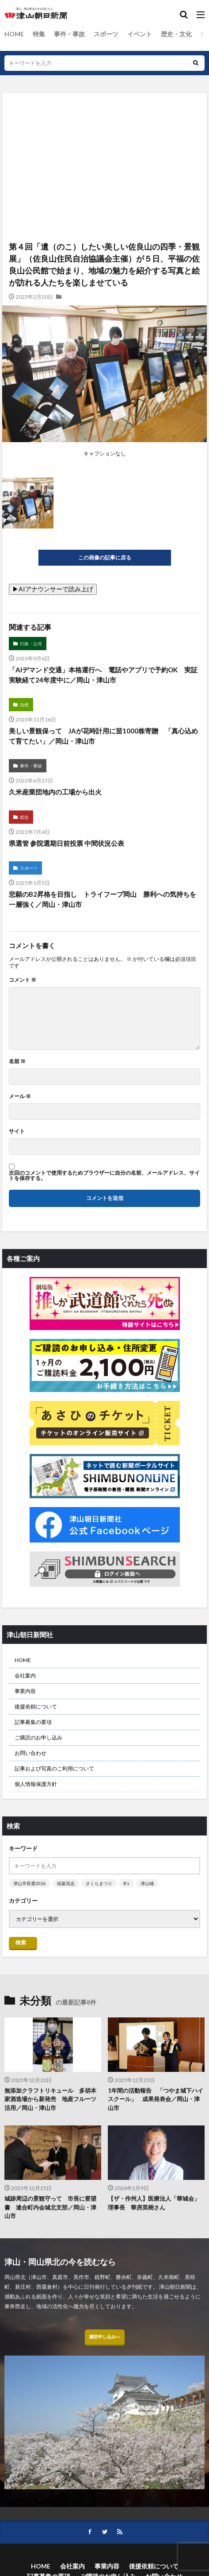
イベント (139, 34)
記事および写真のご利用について (54, 1768)
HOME (14, 34)
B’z (126, 1883)
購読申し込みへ (104, 2336)
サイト (17, 1131)
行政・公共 (31, 643)
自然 (24, 704)
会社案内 (25, 1675)
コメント (22, 980)
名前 (17, 1061)
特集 (39, 34)
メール (20, 1096)
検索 (20, 1942)
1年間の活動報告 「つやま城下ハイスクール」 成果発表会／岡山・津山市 (155, 2099)
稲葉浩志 (66, 1883)
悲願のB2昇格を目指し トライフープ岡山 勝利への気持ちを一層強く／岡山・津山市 (102, 899)
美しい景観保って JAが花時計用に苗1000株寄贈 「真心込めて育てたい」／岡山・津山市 (103, 736)
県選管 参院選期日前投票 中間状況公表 (66, 843)
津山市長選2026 (29, 1883)
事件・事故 (69, 34)
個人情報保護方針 (36, 1784)
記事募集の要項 (33, 1722)
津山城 (147, 1883)
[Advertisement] (104, 131)
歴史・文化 (176, 34)
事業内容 (25, 1691)
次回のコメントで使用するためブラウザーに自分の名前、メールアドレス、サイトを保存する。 (104, 1175)
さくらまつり (99, 1883)
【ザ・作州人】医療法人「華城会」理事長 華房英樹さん (154, 2203)
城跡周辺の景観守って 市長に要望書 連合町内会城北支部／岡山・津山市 (50, 2207)
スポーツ (106, 34)
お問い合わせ (30, 1753)
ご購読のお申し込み (38, 1737)
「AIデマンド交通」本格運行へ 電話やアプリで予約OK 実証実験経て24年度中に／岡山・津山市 (103, 675)
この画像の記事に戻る (104, 557)
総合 (24, 817)
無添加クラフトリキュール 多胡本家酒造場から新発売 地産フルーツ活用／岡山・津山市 (50, 2099)
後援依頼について (36, 1706)
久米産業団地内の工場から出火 (55, 792)
